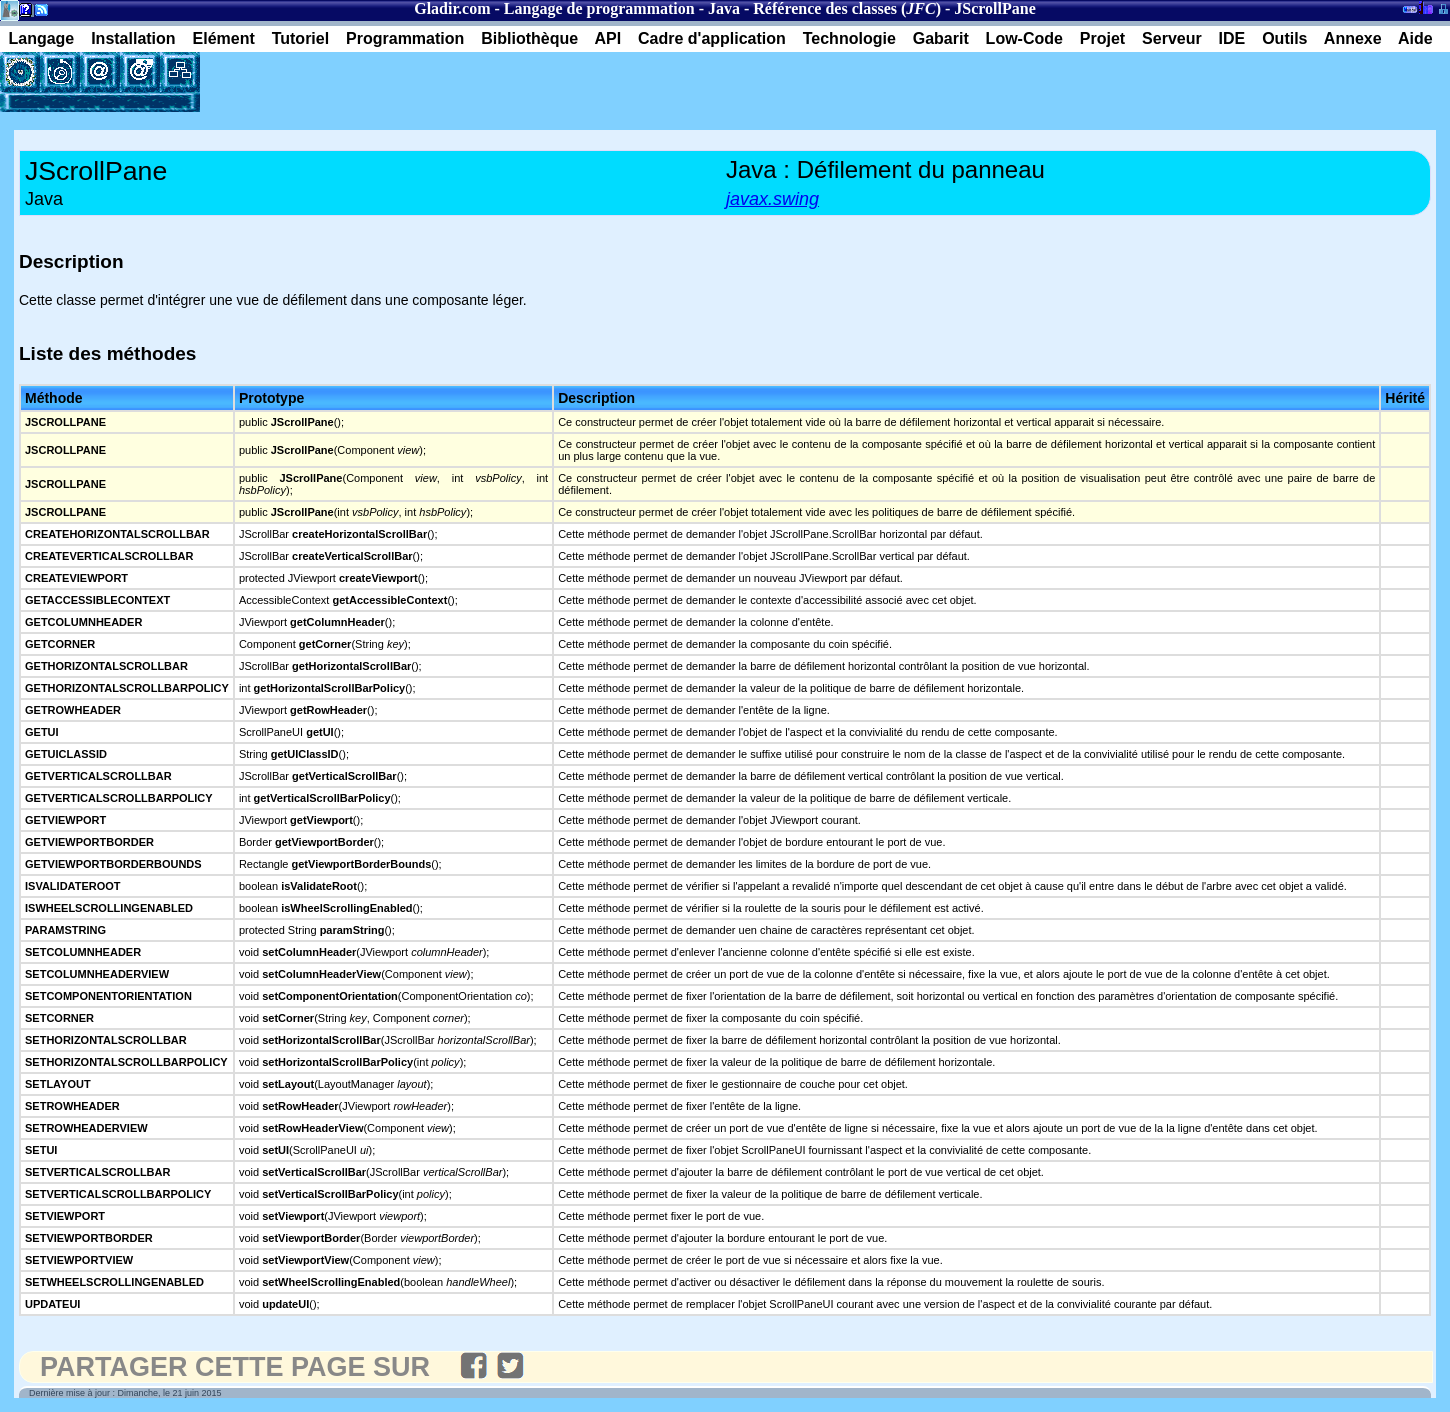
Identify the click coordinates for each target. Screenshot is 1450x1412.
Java (724, 8)
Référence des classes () (847, 8)
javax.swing (772, 199)
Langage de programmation (599, 8)
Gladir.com (452, 8)
